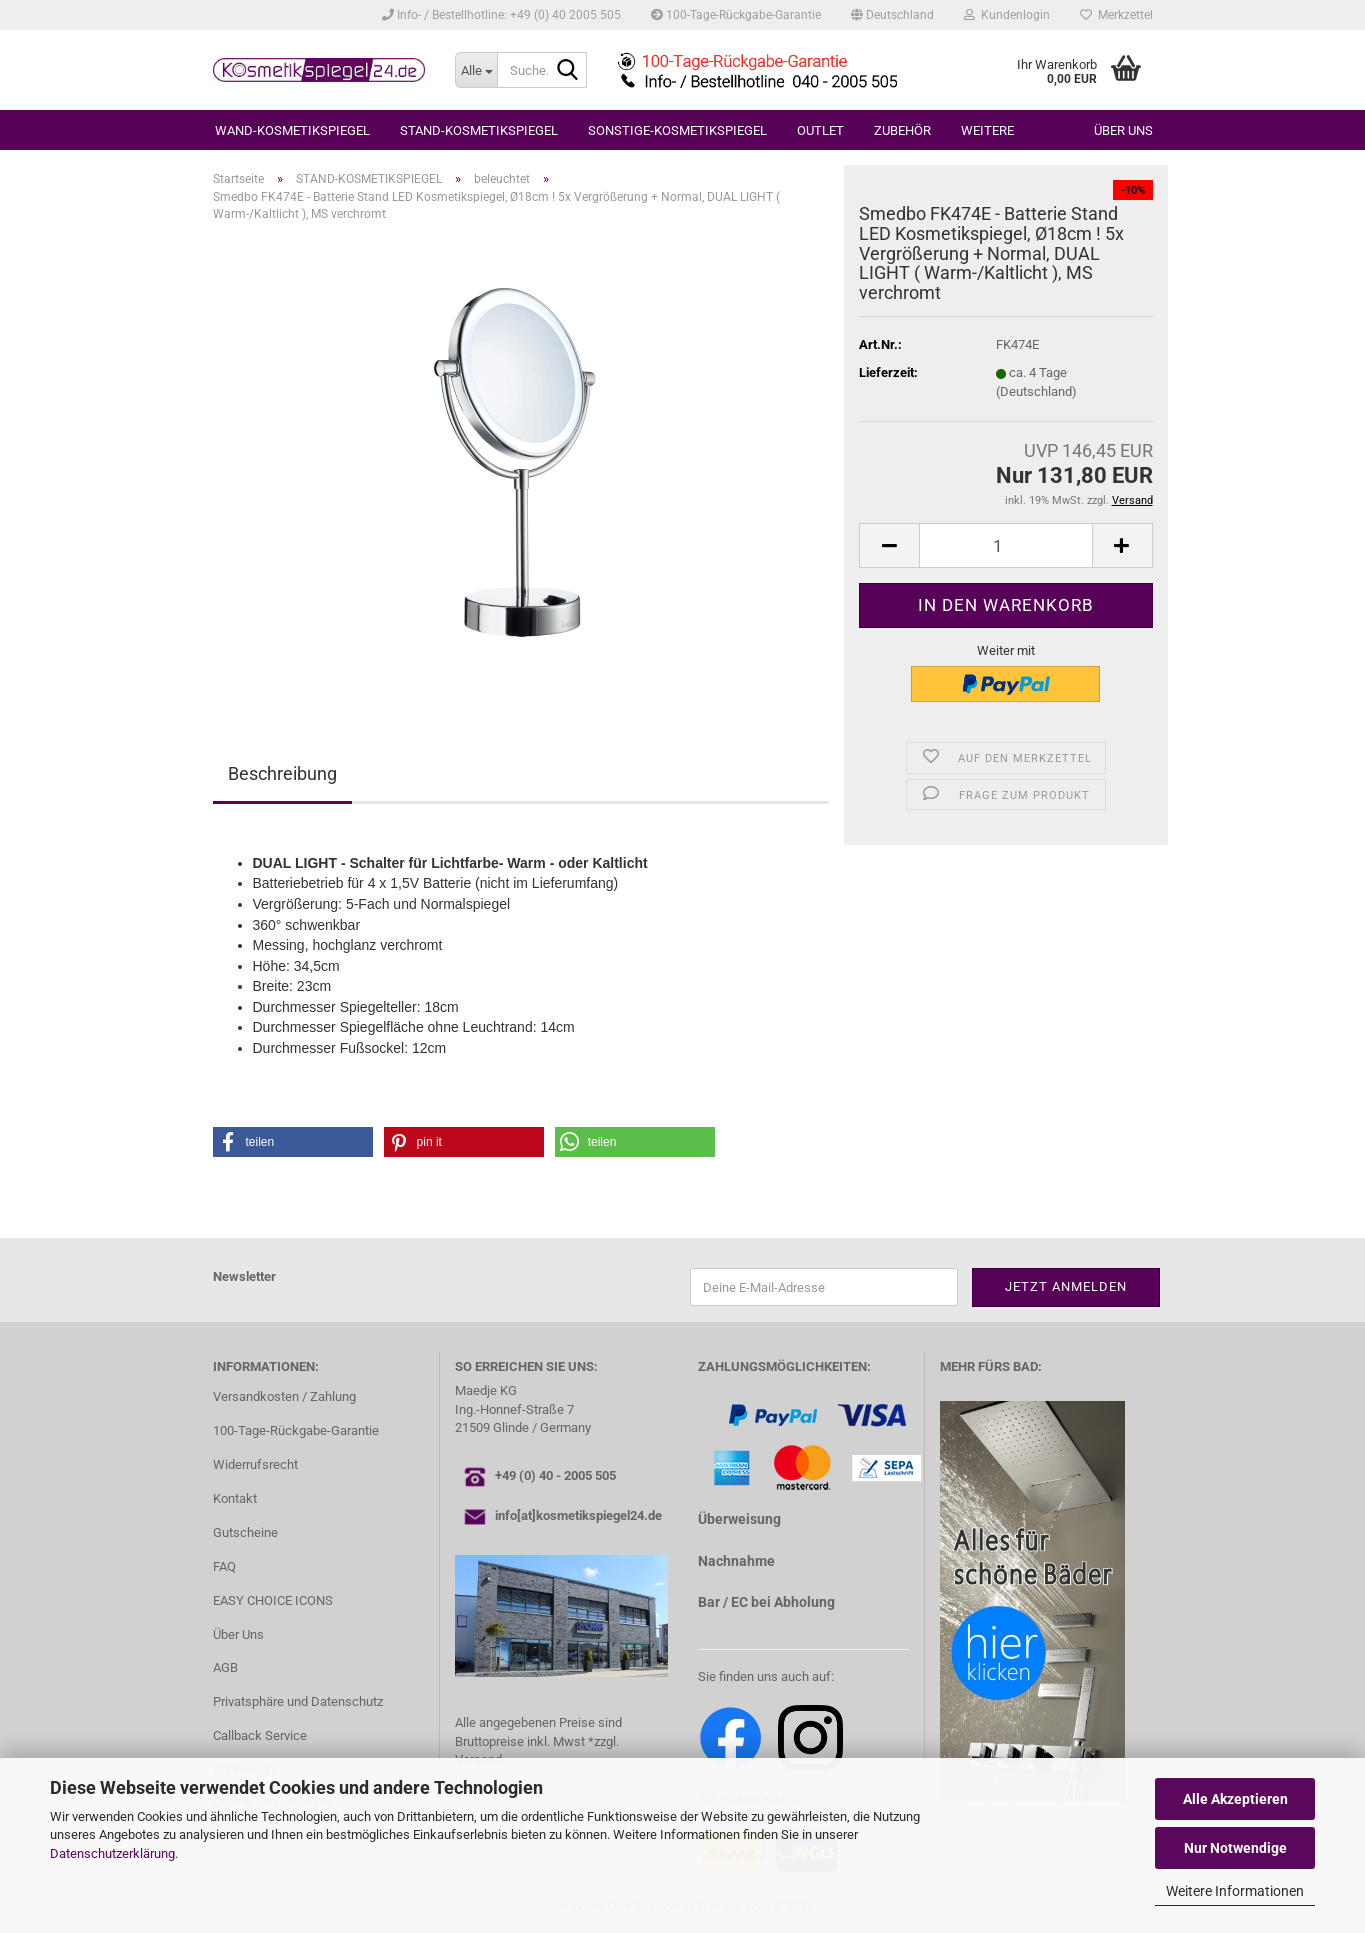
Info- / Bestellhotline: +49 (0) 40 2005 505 (501, 15)
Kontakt (235, 1498)
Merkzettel (1116, 15)
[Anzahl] (1005, 545)
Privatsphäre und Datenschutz (298, 1701)
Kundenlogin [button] (1007, 15)
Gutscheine (245, 1532)
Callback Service (260, 1735)
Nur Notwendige (1235, 1848)
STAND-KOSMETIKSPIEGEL (479, 130)
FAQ (224, 1566)
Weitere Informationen (1235, 1891)
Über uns (1123, 130)
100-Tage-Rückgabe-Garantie (736, 15)
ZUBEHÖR (902, 130)
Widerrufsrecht (255, 1464)
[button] (892, 15)
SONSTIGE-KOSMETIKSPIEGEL (677, 130)
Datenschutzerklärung (112, 1853)
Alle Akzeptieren (1235, 1799)
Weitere (987, 130)
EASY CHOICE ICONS (273, 1600)
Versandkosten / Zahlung (284, 1396)
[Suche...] (476, 70)
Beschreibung (282, 773)
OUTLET (820, 130)
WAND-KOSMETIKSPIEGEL (292, 130)
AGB (225, 1667)
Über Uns (238, 1634)
